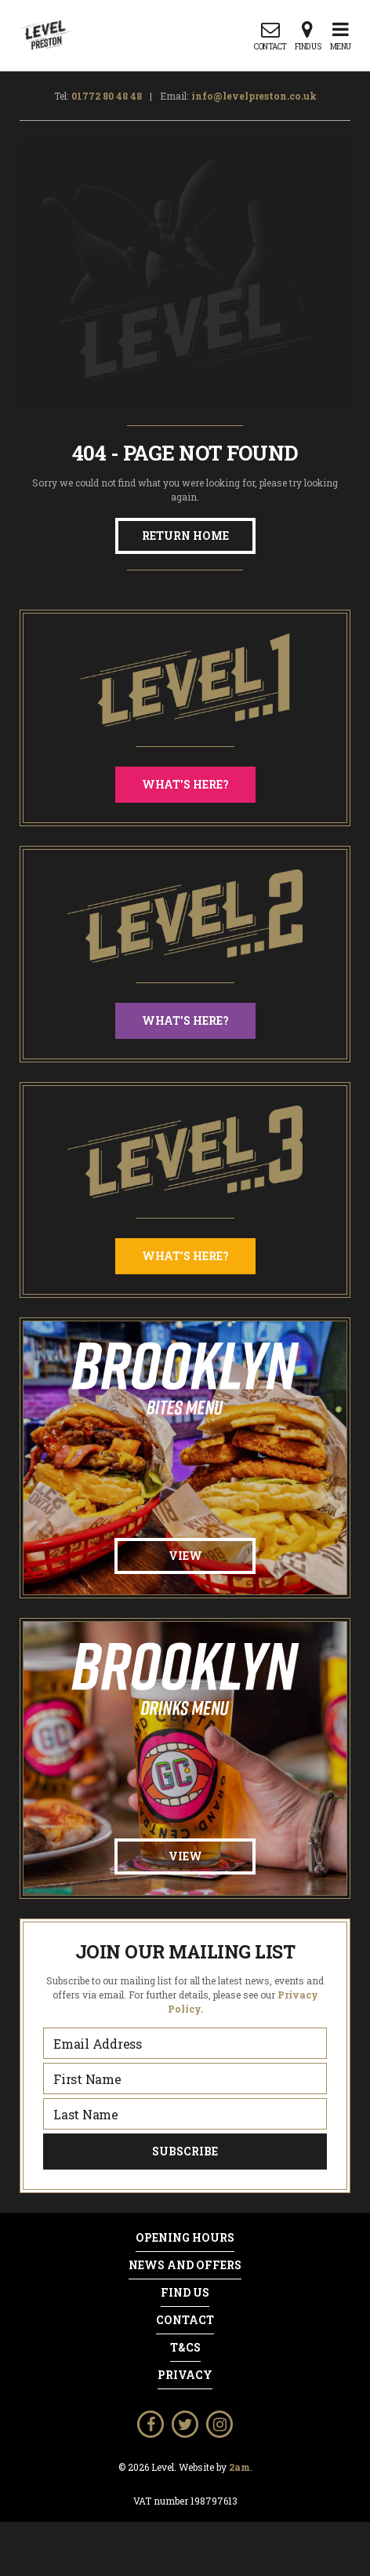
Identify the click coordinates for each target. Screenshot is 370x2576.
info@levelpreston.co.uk (254, 95)
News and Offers (185, 2265)
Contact (185, 2320)
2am (239, 2467)
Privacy (185, 2375)
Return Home (185, 535)
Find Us (185, 2292)
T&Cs (185, 2347)
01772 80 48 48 (106, 95)
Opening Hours (185, 2237)
